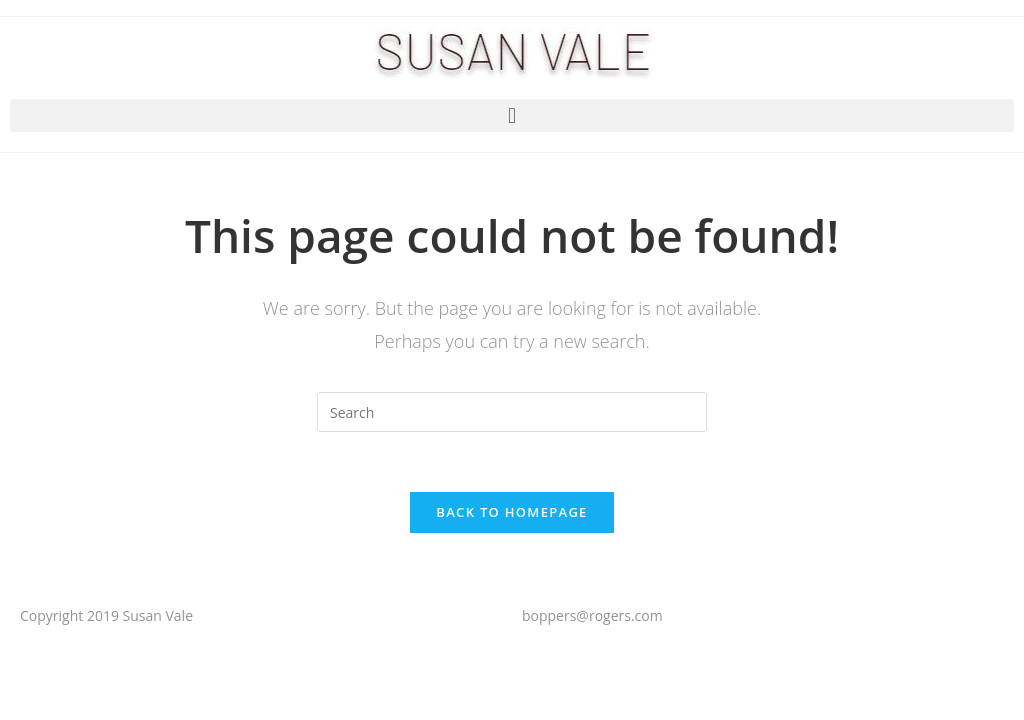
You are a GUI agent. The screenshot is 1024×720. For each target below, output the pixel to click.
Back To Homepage (511, 512)
